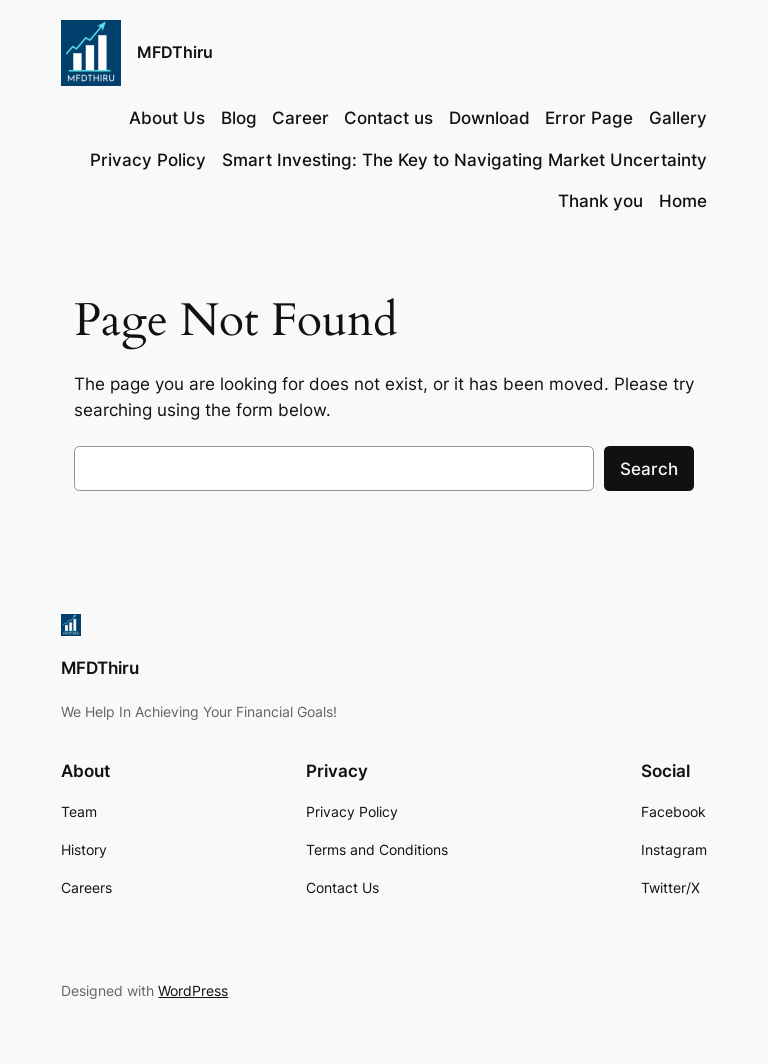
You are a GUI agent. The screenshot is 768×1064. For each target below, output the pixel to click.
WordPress (193, 990)
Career (300, 118)
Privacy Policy (148, 160)
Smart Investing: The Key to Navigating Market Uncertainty (464, 160)
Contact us (388, 118)
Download (489, 118)
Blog (239, 118)
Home (683, 201)
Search (649, 469)
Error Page (589, 118)
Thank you (600, 201)
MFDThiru (175, 52)
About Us (167, 118)
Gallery (678, 118)
